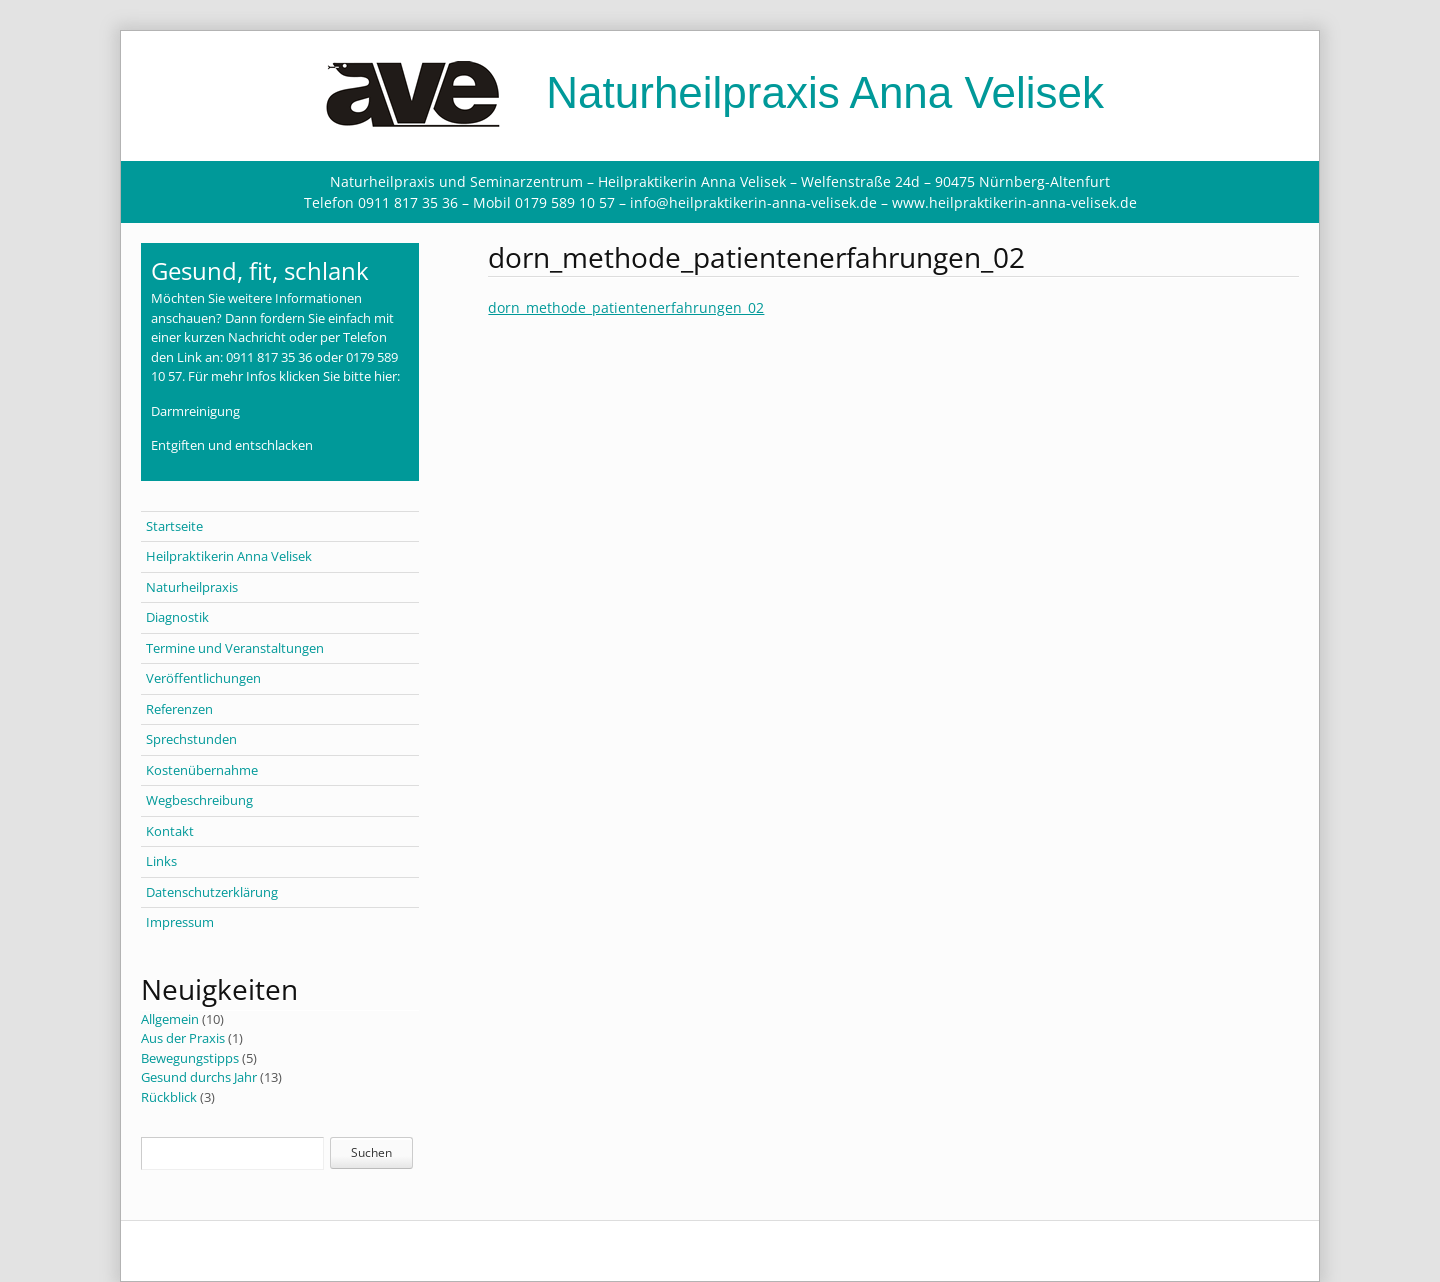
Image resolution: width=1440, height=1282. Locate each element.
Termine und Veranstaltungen (235, 648)
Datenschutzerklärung (212, 892)
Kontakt (170, 831)
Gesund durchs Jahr (199, 1077)
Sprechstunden (191, 739)
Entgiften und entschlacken (232, 445)
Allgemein (170, 1019)
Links (161, 861)
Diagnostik (177, 617)
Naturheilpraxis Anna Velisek (720, 92)
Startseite (174, 526)
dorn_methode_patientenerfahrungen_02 (626, 307)
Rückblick (169, 1097)
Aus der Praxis (183, 1038)
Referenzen (179, 709)
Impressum (180, 922)
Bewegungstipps (190, 1058)
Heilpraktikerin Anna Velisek (229, 556)
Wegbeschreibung (199, 800)
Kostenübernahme (202, 770)
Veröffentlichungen (203, 678)
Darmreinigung (195, 411)
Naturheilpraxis (192, 587)
